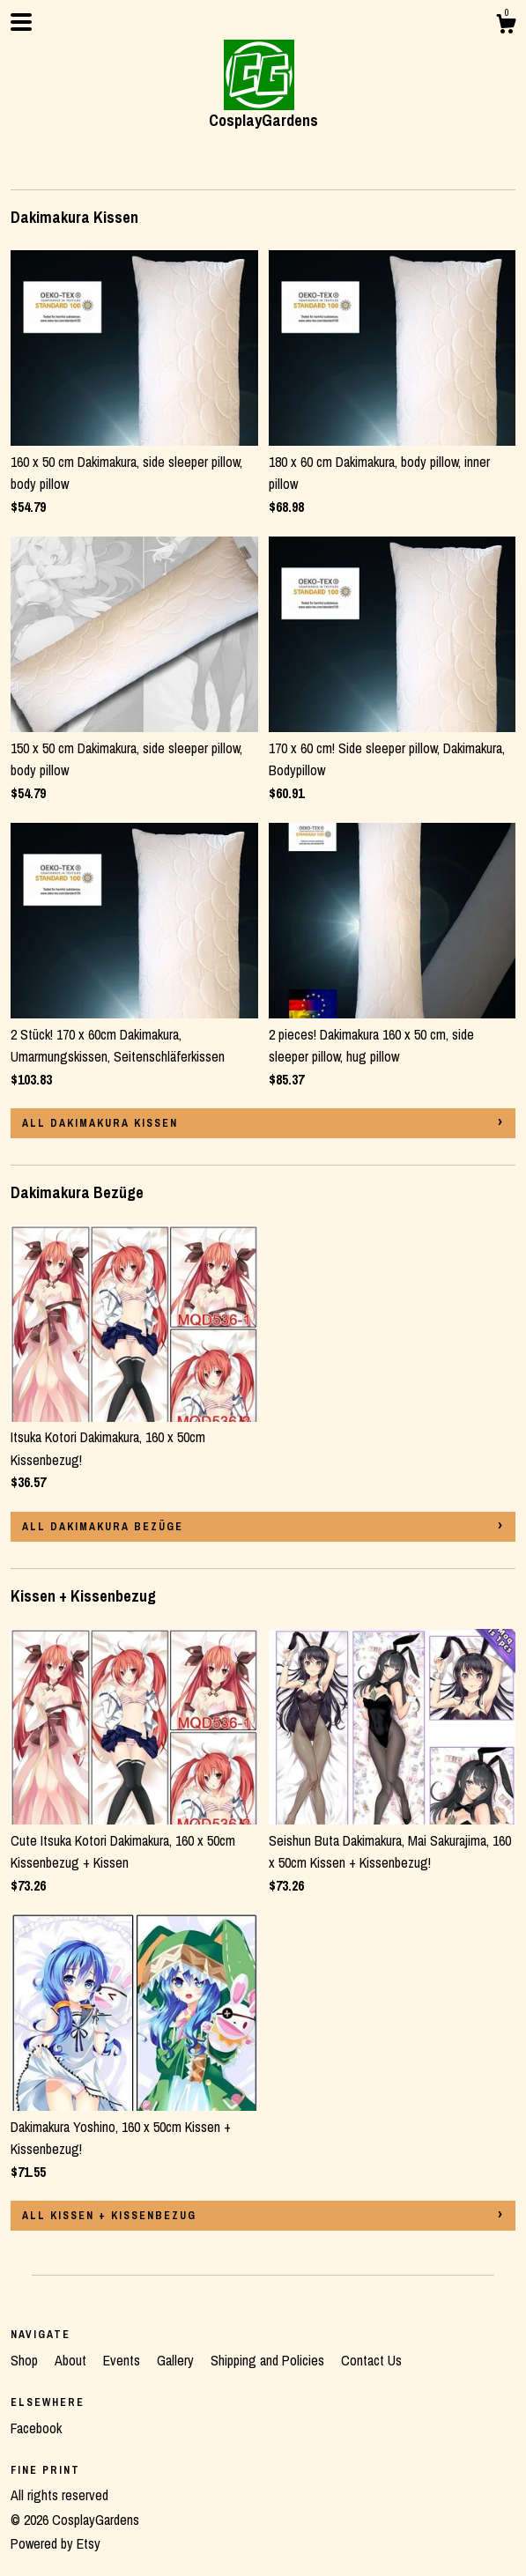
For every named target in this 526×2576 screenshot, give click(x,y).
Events (123, 2360)
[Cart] (505, 26)
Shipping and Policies (269, 2360)
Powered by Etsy (55, 2543)
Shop (26, 2360)
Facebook (36, 2428)
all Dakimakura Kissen (100, 1123)
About (72, 2360)
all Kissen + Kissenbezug (109, 2216)
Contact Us (371, 2360)
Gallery (177, 2360)
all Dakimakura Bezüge (102, 1527)
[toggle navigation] (21, 22)
